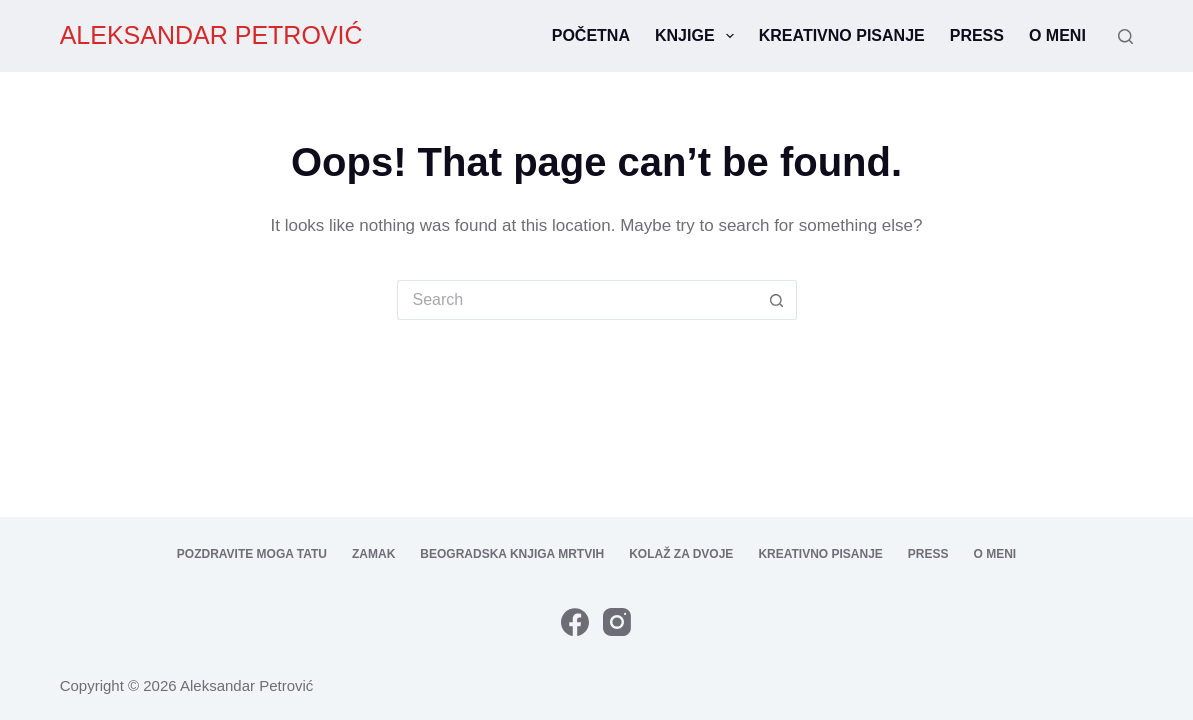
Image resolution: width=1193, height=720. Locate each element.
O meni (1057, 35)
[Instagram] (617, 622)
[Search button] (777, 300)
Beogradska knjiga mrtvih (512, 554)
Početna (591, 35)
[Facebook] (575, 622)
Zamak (373, 554)
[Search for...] (577, 300)
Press (977, 35)
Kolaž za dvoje (681, 554)
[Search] (1125, 36)
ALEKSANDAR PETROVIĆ (211, 35)
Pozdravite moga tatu (252, 554)
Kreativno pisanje (842, 35)
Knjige (698, 36)
